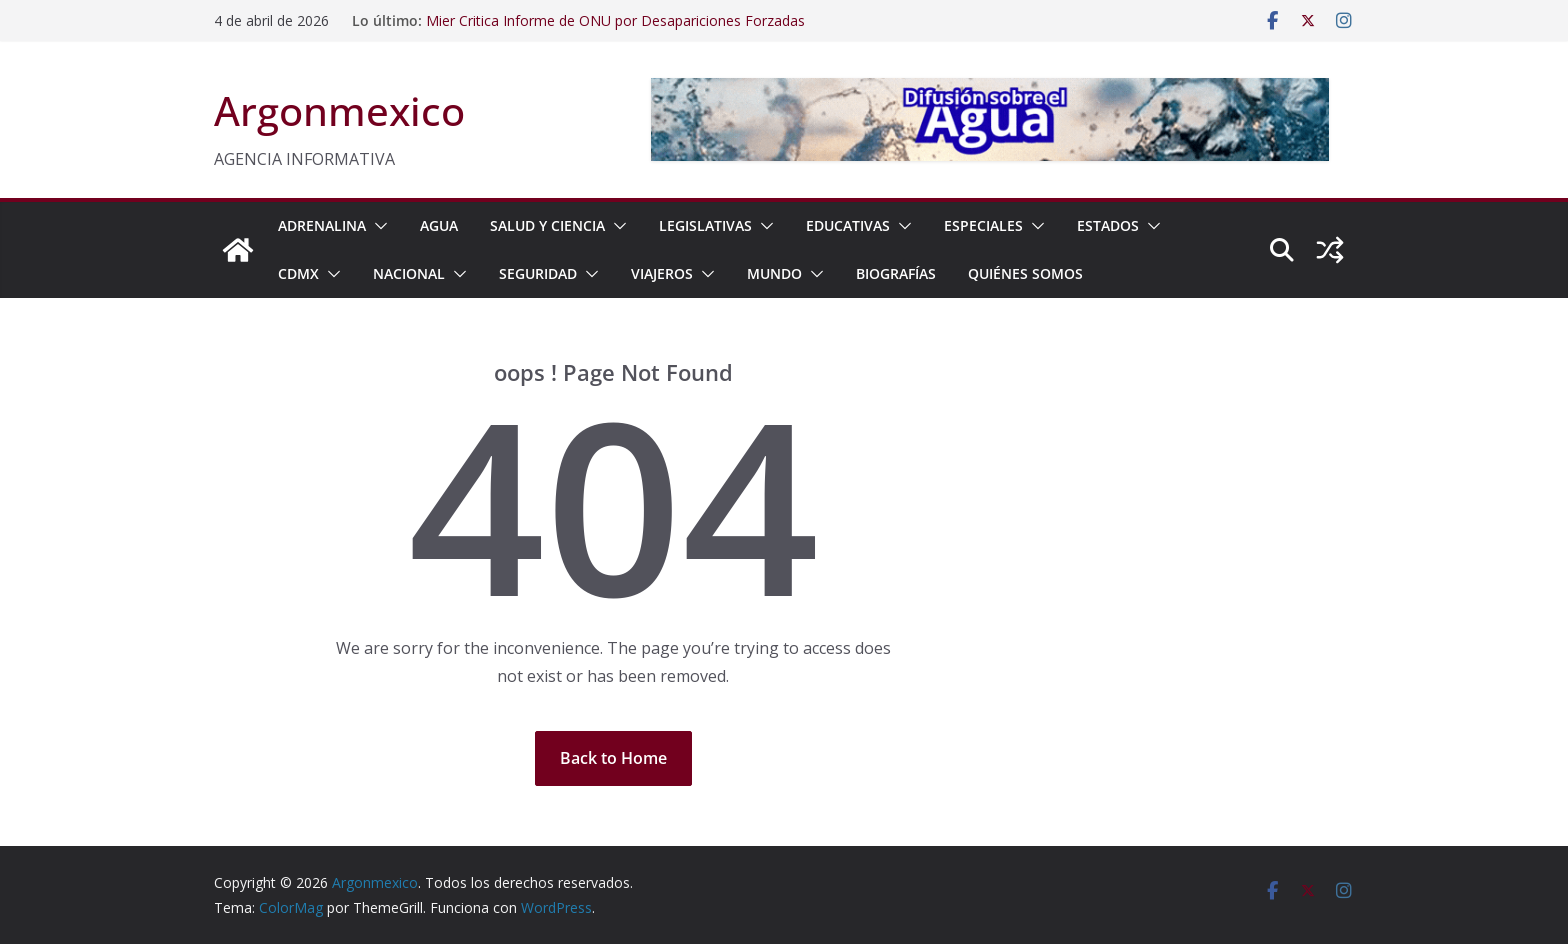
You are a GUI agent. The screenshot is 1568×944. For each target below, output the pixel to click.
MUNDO (774, 273)
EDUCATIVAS (848, 225)
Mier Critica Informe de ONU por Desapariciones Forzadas (615, 20)
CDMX (298, 273)
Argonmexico (339, 110)
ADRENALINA (322, 225)
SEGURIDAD (538, 273)
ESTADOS (1108, 225)
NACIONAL (409, 273)
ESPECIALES (983, 225)
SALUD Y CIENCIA (547, 225)
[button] (377, 226)
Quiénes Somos (1025, 273)
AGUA (439, 225)
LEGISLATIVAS (705, 225)
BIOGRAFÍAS (896, 273)
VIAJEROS (662, 273)
